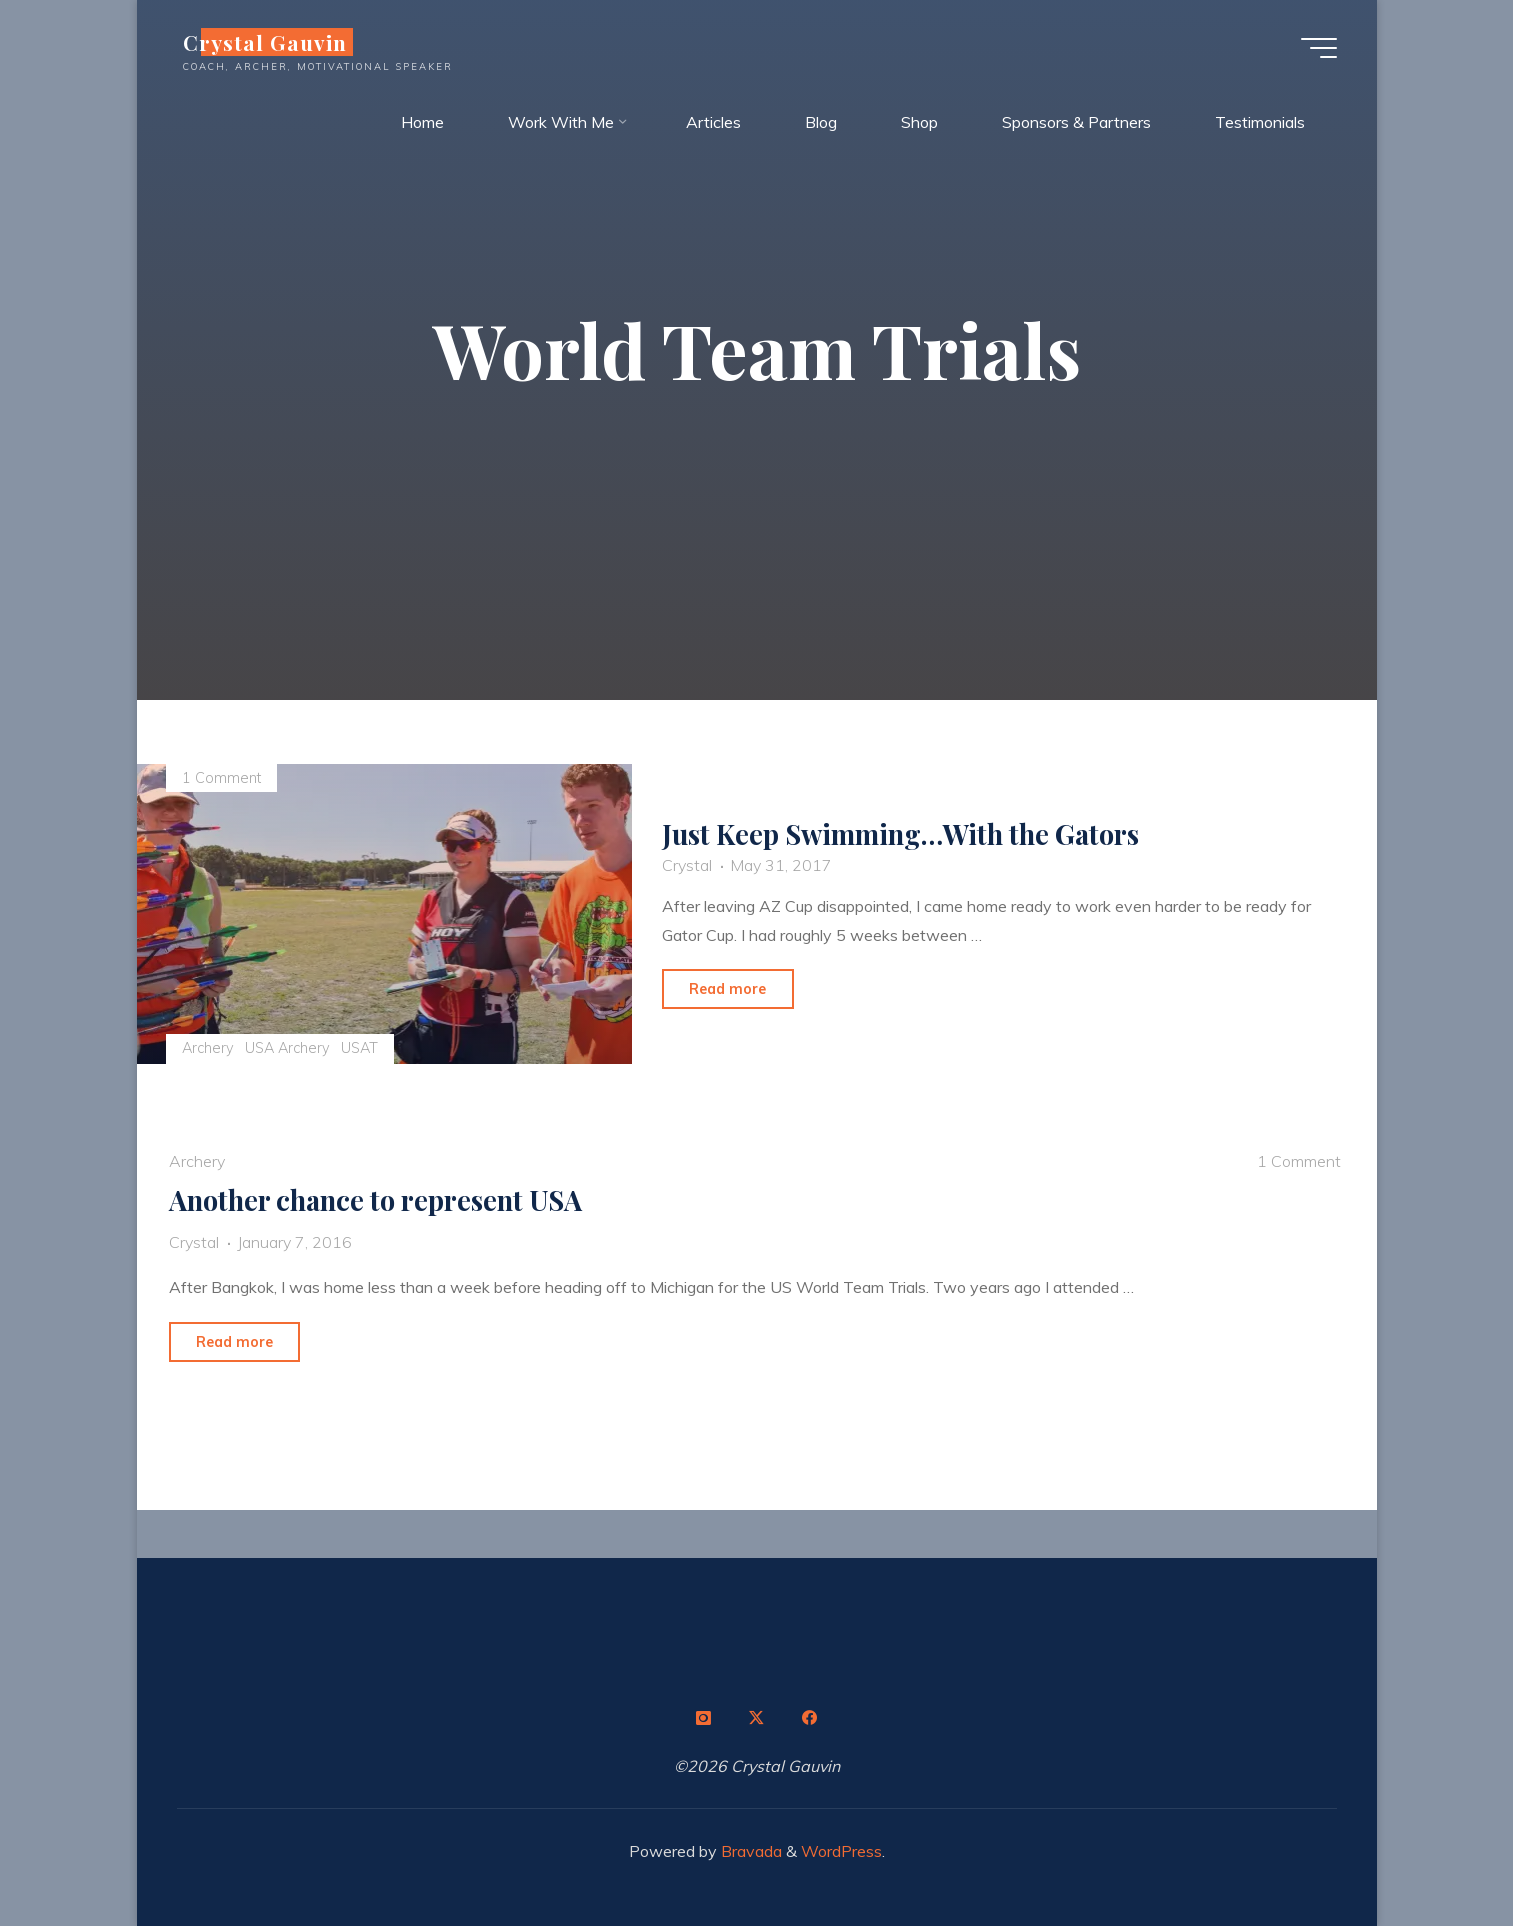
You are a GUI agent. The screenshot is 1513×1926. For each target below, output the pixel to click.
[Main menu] (1319, 48)
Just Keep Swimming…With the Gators (901, 834)
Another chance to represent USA (375, 1200)
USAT (360, 1048)
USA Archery (287, 1048)
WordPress (841, 1851)
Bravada (749, 1851)
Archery (208, 1048)
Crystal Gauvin (265, 42)
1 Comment (221, 778)
